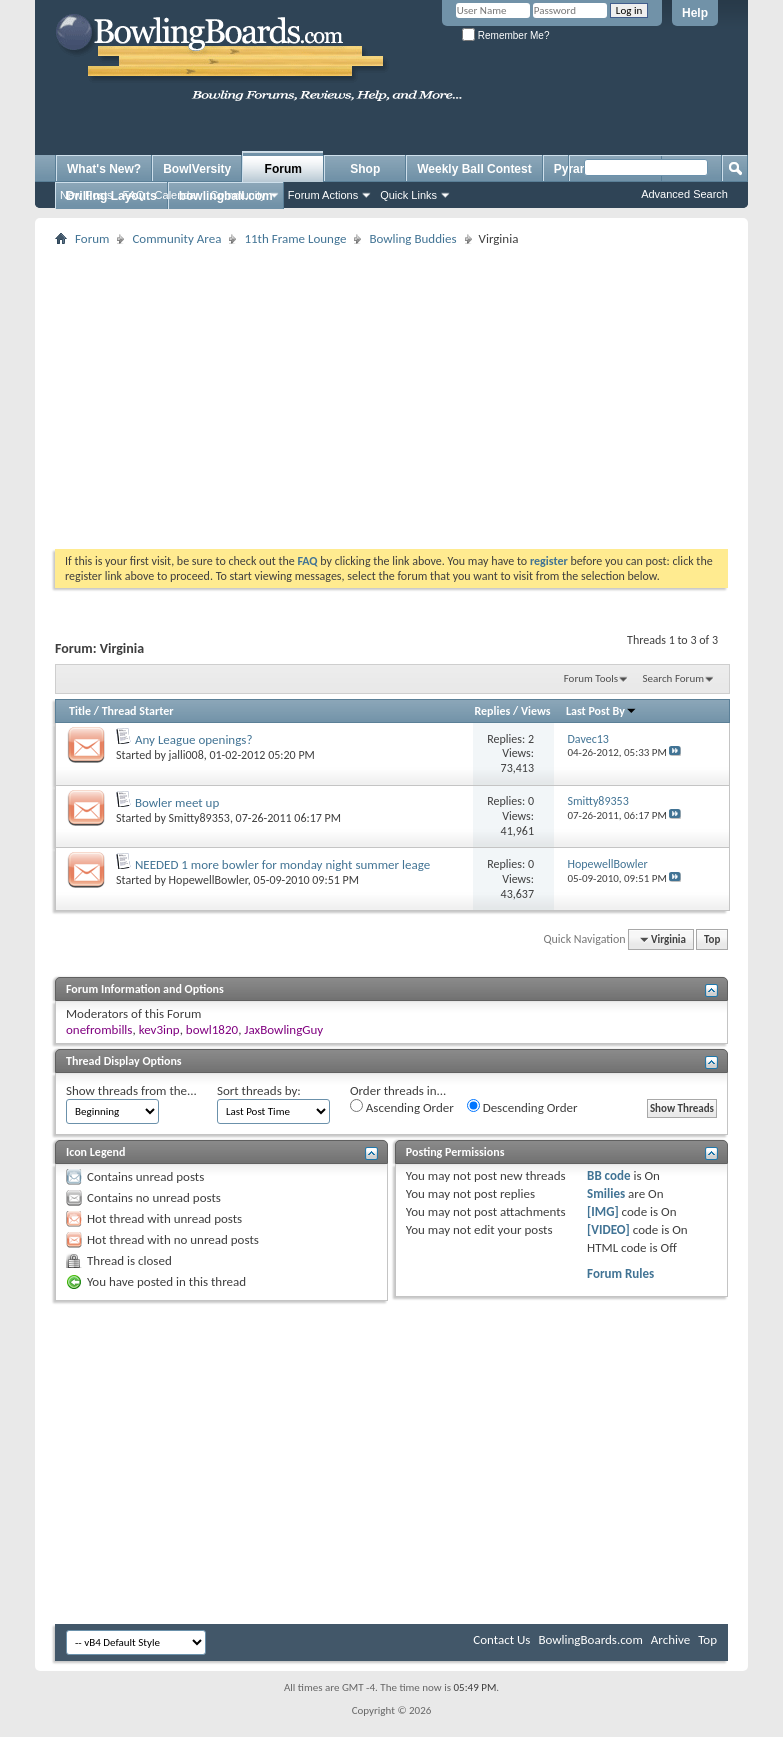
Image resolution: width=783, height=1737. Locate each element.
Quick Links (408, 195)
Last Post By (601, 711)
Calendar (177, 195)
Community (238, 195)
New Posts (86, 195)
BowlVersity (197, 169)
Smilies (606, 1193)
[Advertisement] (411, 391)
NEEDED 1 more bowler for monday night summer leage (282, 864)
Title (80, 711)
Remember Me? (505, 35)
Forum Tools (591, 678)
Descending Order (522, 1107)
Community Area (176, 238)
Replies (493, 711)
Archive (670, 1639)
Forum (283, 169)
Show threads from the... (131, 1090)
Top (712, 939)
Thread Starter (138, 711)
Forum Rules (620, 1273)
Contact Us (501, 1639)
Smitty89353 (199, 818)
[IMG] (603, 1211)
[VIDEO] (608, 1229)
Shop (365, 169)
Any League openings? (193, 739)
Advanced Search (684, 194)
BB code (608, 1175)
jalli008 (186, 755)
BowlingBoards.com (590, 1639)
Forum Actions (323, 195)
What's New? (104, 169)
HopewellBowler (208, 880)
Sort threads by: (259, 1090)
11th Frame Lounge (295, 238)
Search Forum (674, 678)
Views (536, 711)
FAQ (134, 195)
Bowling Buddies (412, 238)
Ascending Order (402, 1107)
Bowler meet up (177, 802)
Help (695, 13)
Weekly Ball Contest (474, 169)
